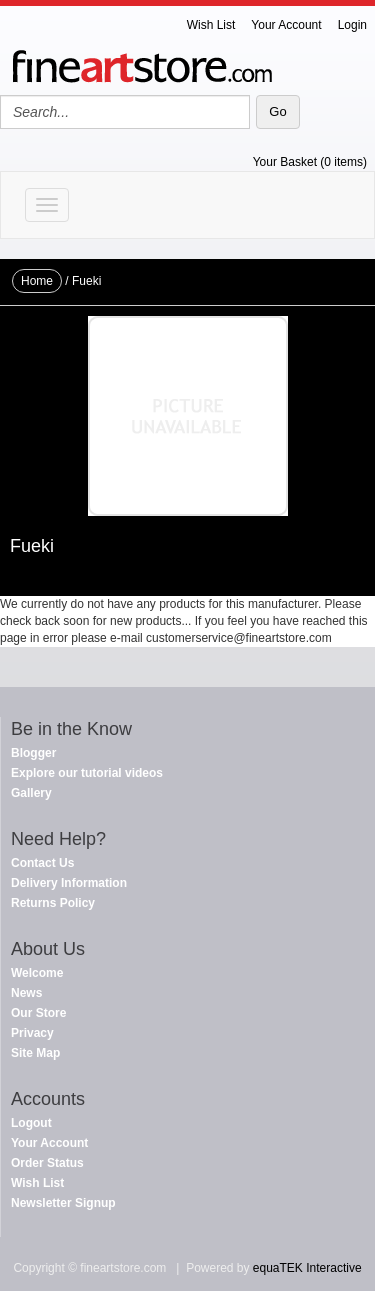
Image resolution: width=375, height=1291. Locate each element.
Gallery (31, 793)
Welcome (37, 973)
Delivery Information (69, 883)
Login (352, 25)
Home (37, 281)
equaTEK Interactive (307, 1268)
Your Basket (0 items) (310, 162)
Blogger (33, 753)
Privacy (32, 1033)
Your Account (286, 25)
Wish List (211, 25)
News (26, 993)
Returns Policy (53, 903)
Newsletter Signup (63, 1203)
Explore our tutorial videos (87, 773)
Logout (31, 1123)
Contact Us (42, 863)
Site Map (35, 1053)
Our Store (38, 1013)
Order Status (47, 1163)
